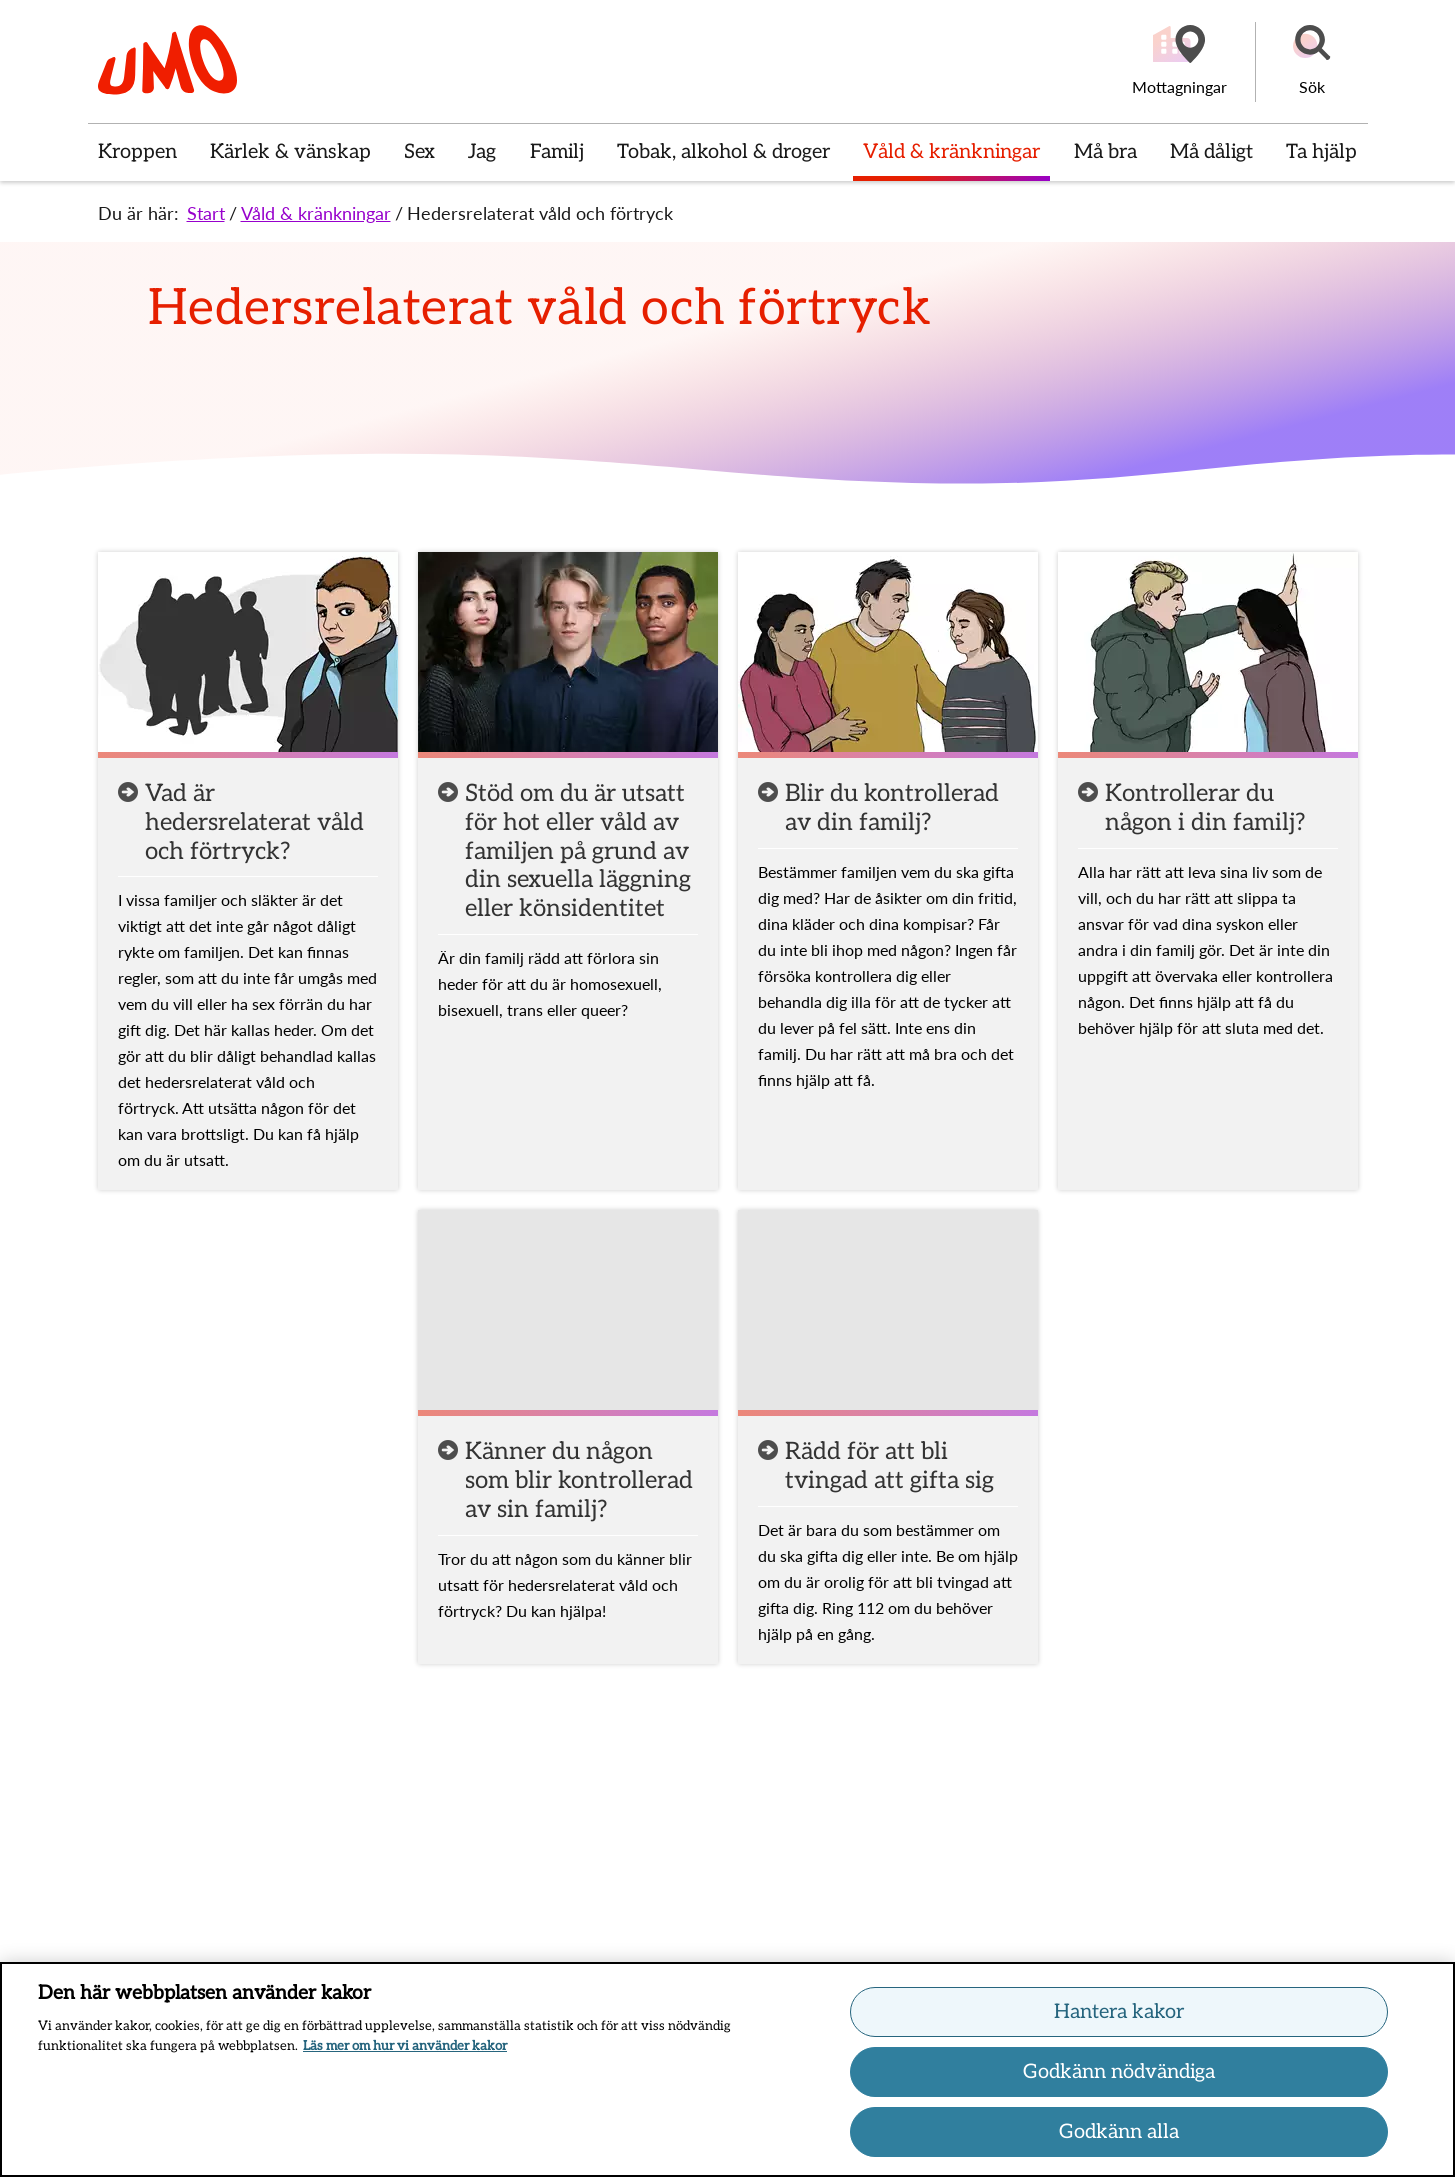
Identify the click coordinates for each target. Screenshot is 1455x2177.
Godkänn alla (1119, 2135)
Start (206, 213)
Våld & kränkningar (316, 213)
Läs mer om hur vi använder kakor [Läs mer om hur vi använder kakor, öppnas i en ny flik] (405, 2048)
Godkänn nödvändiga (1119, 2075)
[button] (1312, 62)
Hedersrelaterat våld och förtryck (540, 213)
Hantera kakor (1119, 2015)
